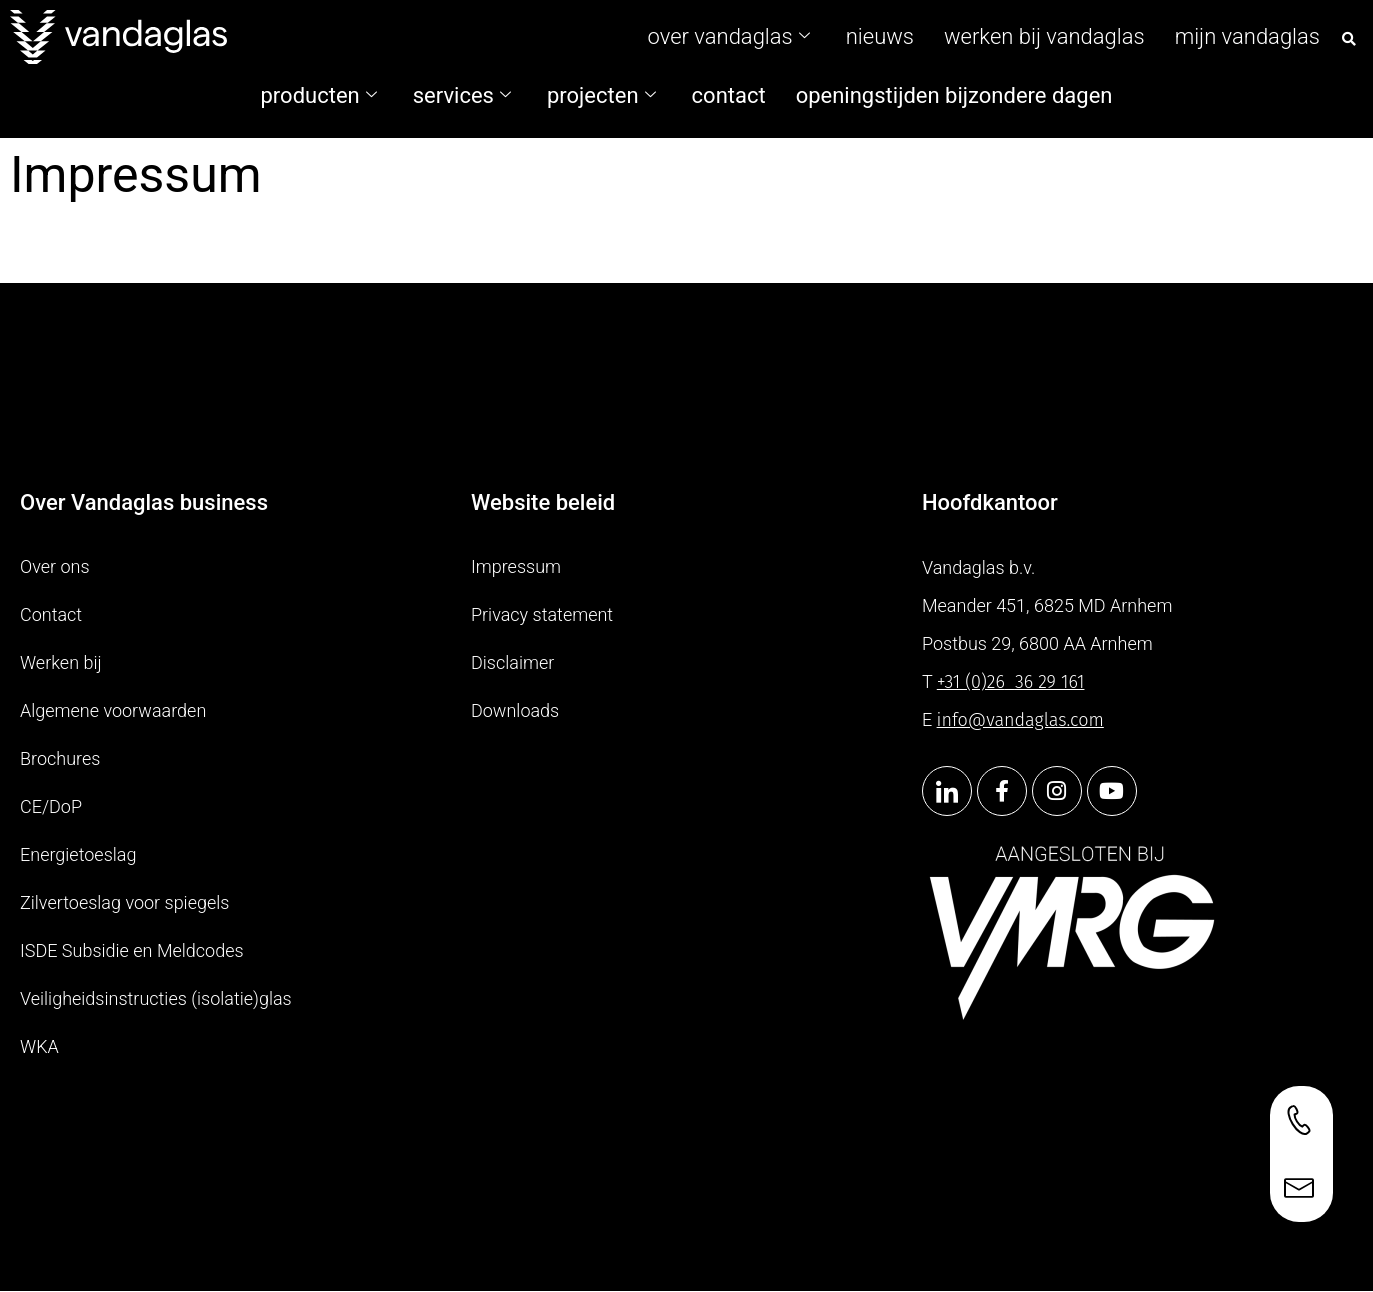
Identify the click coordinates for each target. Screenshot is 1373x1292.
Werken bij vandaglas (1044, 36)
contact (729, 95)
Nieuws (880, 36)
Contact (51, 614)
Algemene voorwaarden (113, 710)
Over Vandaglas (729, 36)
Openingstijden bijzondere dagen (954, 95)
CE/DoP (51, 806)
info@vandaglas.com (1020, 720)
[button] (1349, 39)
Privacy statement (542, 614)
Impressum (516, 566)
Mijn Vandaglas (1247, 36)
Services (462, 95)
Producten (319, 95)
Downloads (515, 710)
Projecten (601, 95)
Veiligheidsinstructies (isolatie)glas (156, 998)
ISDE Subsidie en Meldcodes (132, 950)
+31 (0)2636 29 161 (1011, 682)
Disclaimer (512, 662)
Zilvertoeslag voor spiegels (124, 902)
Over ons (55, 566)
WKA (39, 1046)
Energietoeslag (78, 854)
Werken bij (61, 662)
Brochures (60, 758)
